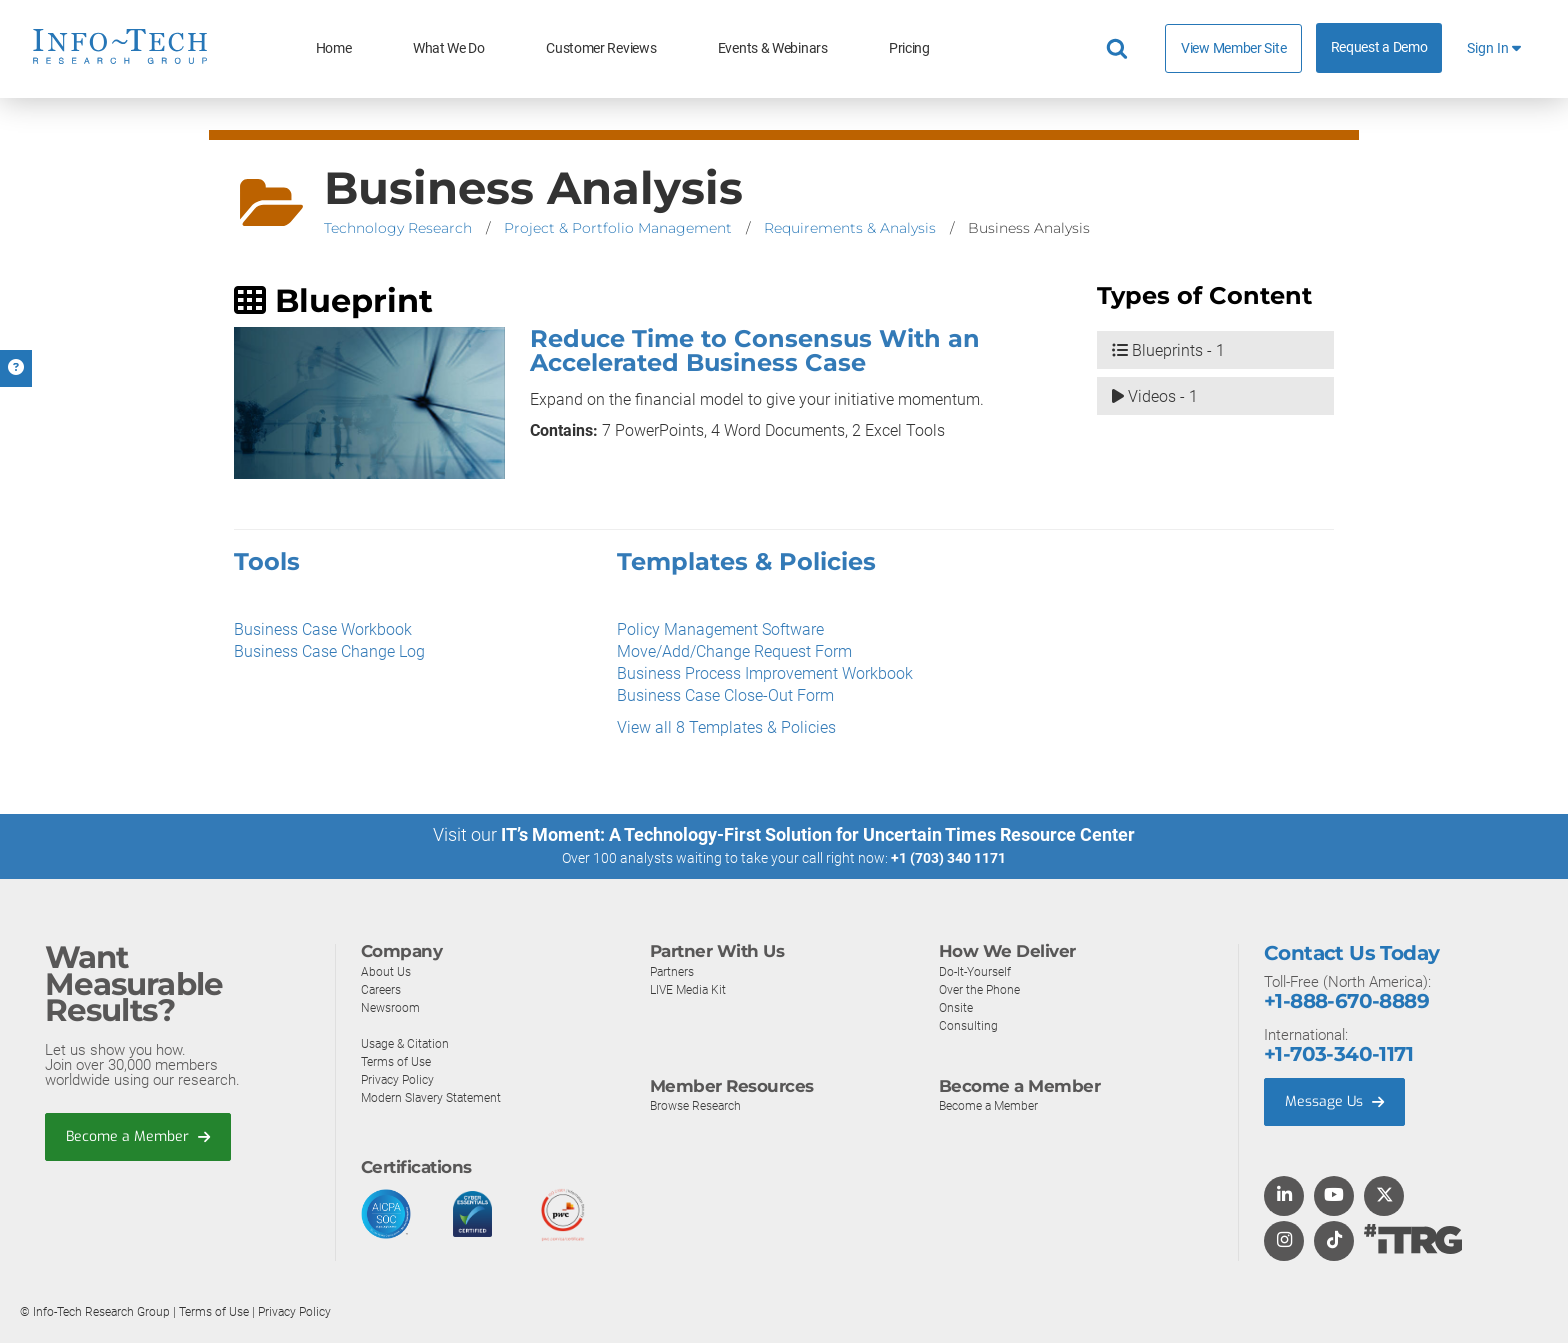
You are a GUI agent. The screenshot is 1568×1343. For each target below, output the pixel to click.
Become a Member (141, 1137)
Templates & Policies (746, 561)
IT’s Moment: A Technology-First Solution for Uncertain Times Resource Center (818, 834)
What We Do (449, 48)
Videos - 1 (1155, 398)
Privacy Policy (400, 1079)
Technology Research (398, 228)
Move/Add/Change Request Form (734, 651)
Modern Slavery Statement (436, 1097)
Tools (267, 561)
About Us (387, 971)
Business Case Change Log (329, 651)
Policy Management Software (720, 629)
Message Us (1337, 1102)
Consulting (969, 1025)
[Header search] (1120, 49)
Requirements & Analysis (850, 228)
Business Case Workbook (323, 629)
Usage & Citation (408, 1043)
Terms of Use (399, 1061)
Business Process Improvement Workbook (765, 673)
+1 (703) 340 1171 (948, 858)
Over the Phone (982, 989)
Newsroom (392, 1007)
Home (334, 48)
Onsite (957, 1007)
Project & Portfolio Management (618, 228)
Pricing (909, 48)
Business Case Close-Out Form (725, 695)
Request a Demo (1379, 47)
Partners (674, 971)
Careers (383, 989)
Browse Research (700, 1105)
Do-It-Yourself (978, 971)
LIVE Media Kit (690, 989)
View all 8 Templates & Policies (726, 727)
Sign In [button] (1494, 48)
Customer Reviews (601, 48)
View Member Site (1233, 48)
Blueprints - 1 (1168, 351)
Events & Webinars (773, 48)
